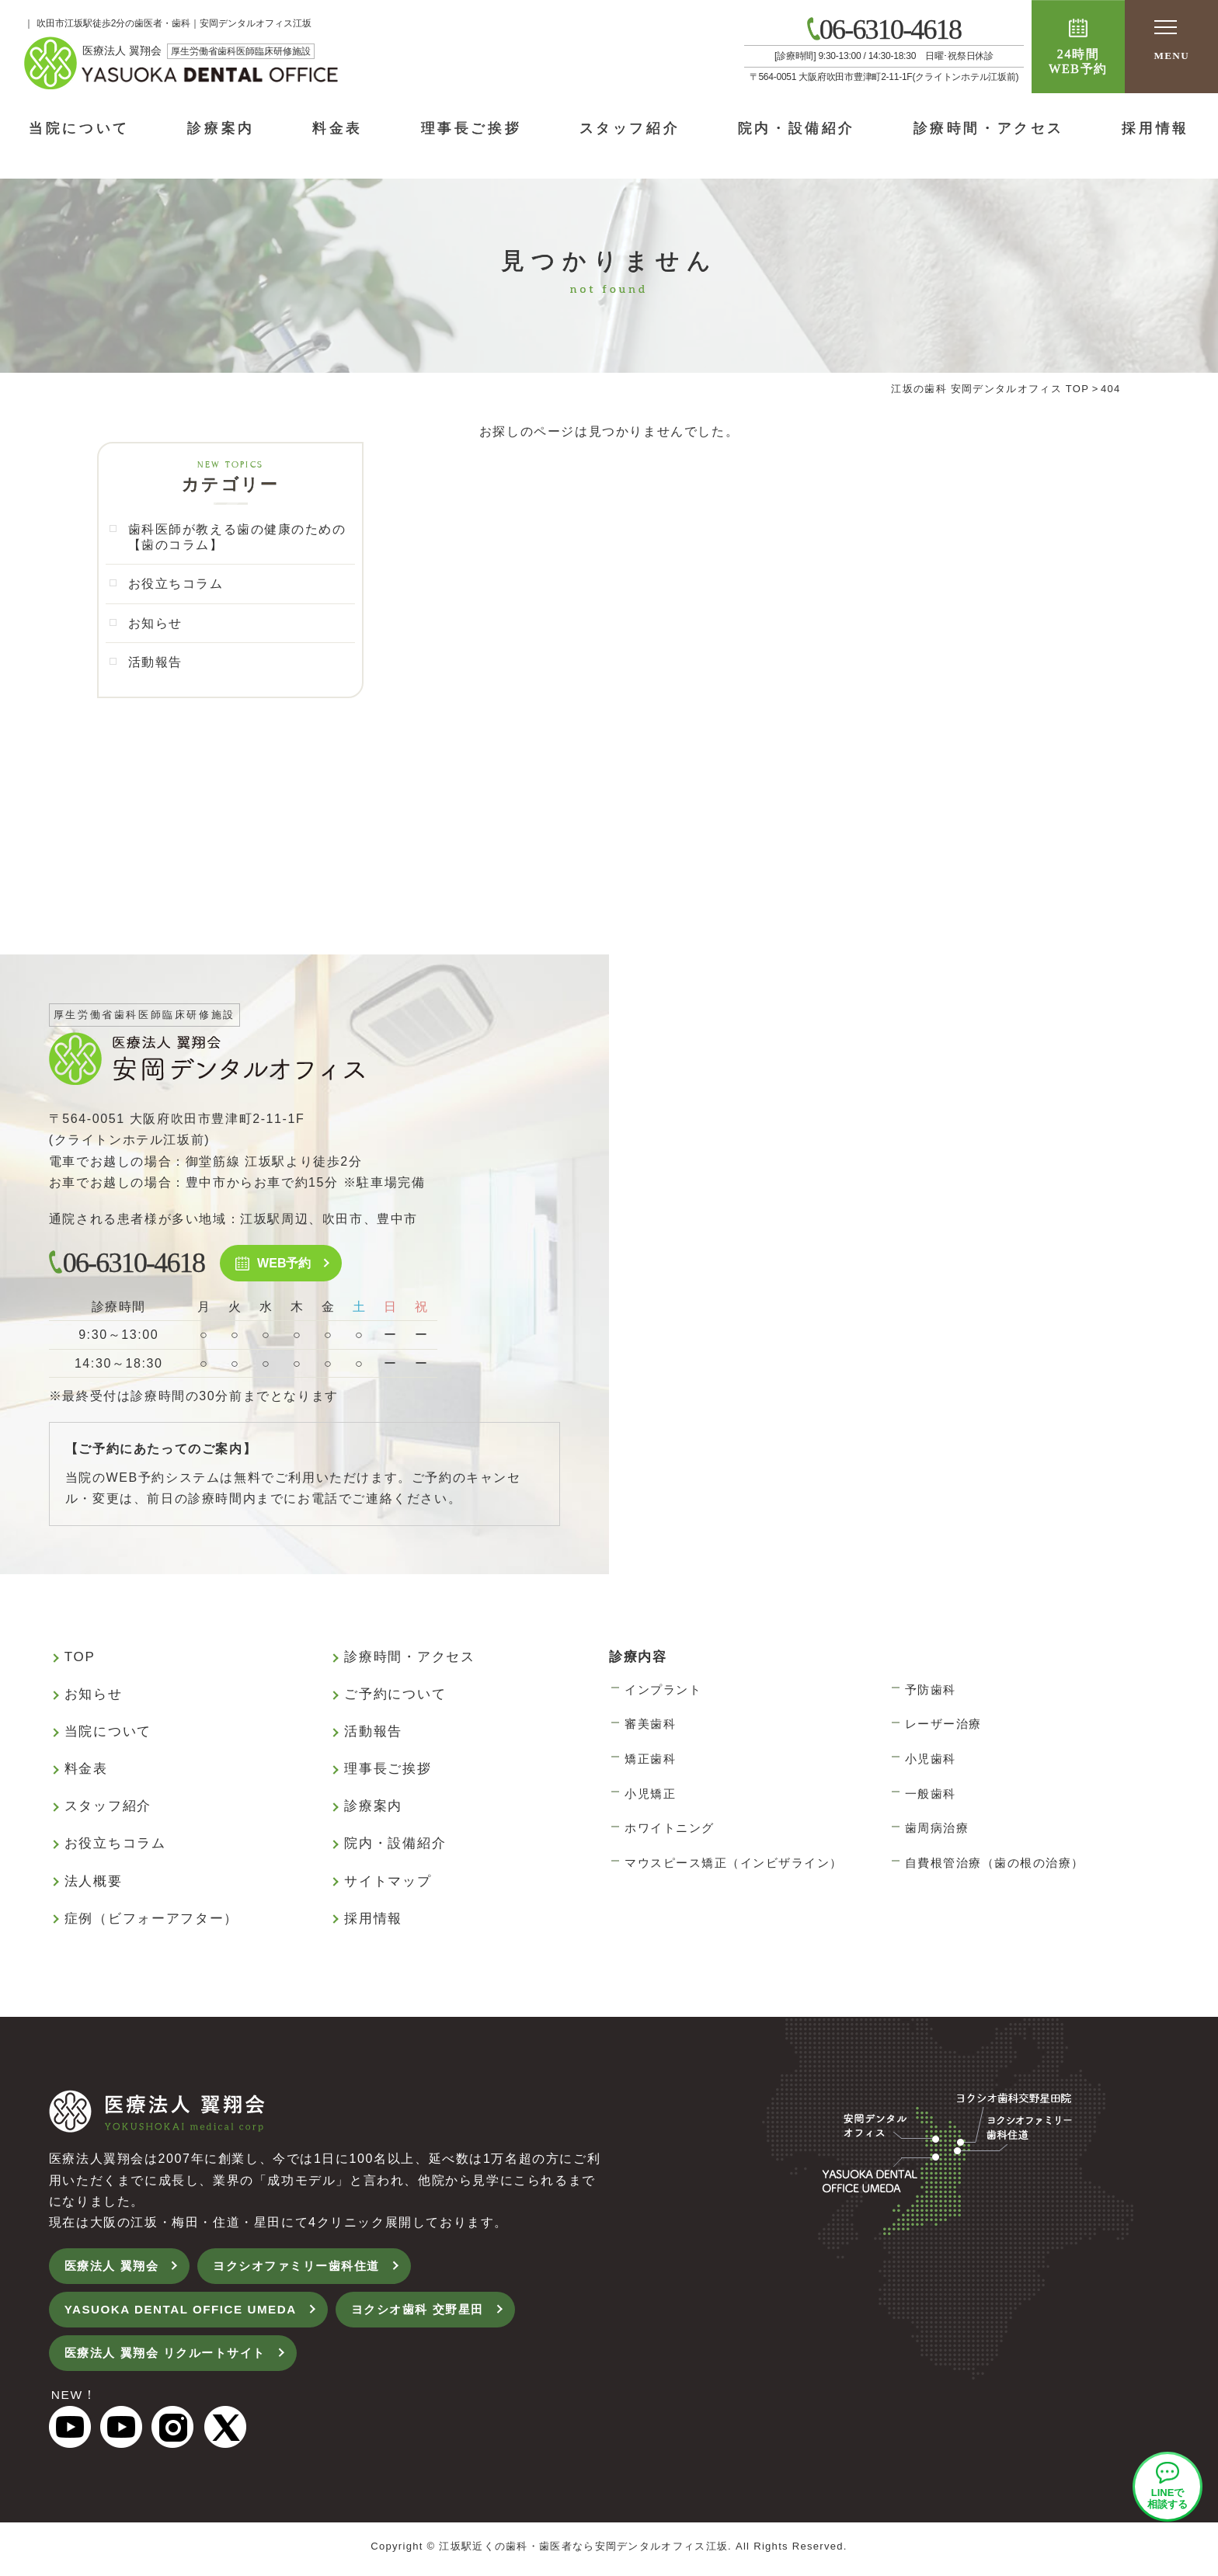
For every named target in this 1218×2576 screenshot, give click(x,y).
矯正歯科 (650, 1761)
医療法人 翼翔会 (114, 2268)
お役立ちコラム (176, 585)
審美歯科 (650, 1726)
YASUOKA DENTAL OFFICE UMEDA (186, 2313)
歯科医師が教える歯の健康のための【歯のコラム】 (237, 537)
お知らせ (155, 624)
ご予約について (395, 1696)
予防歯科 (930, 1691)
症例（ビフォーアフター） (151, 1921)
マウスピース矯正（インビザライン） (734, 1865)
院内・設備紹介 (796, 128)
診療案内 (220, 128)
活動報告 (155, 663)
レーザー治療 (943, 1726)
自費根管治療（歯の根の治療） (994, 1865)
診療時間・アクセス (989, 128)
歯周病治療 (937, 1830)
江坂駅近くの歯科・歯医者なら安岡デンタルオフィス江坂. (585, 2551)
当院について (79, 128)
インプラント (663, 1691)
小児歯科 (930, 1761)
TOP (80, 1659)
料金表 (337, 128)
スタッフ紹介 (629, 128)
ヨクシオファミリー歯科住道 (308, 2268)
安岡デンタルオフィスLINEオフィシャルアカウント (1167, 2487)
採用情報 (373, 1921)
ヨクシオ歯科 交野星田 (434, 2313)
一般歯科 (930, 1796)
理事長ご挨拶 (471, 128)
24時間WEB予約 (1078, 61)
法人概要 (93, 1883)
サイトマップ (387, 1883)
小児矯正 (650, 1796)
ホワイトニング (670, 1830)
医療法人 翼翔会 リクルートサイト (171, 2358)
